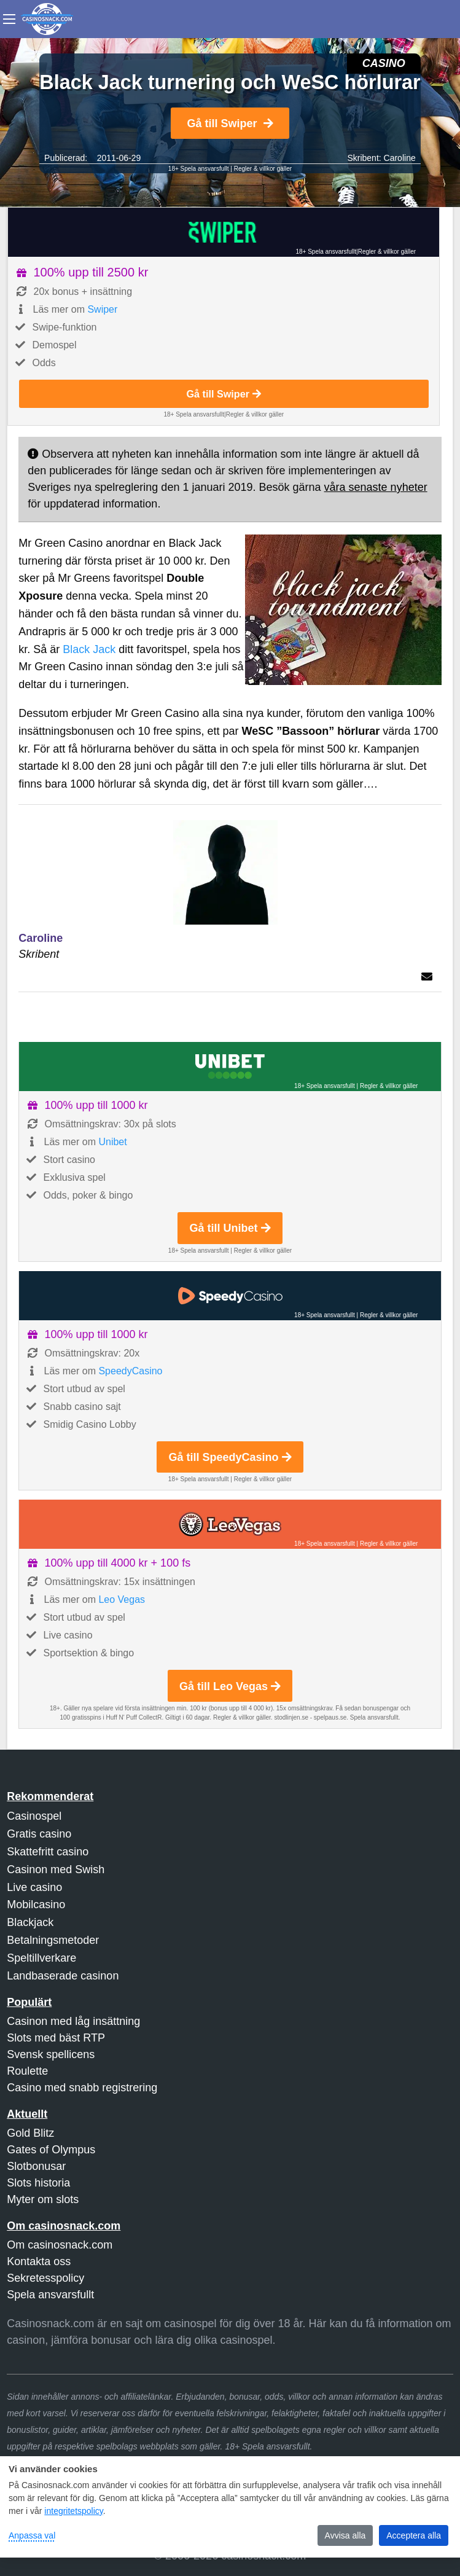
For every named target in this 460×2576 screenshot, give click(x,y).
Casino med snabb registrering (82, 2087)
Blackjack (30, 1922)
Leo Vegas (121, 1599)
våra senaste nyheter (375, 487)
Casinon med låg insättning (73, 2021)
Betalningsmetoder (53, 1940)
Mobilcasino (36, 1904)
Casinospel (34, 1816)
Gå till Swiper (230, 123)
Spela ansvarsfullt (50, 2294)
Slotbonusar (36, 2166)
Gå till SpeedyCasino (229, 1457)
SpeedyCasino (130, 1371)
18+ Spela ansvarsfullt (198, 168)
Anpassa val (32, 2535)
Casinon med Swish (55, 1869)
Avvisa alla (345, 2535)
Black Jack (89, 649)
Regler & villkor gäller (263, 168)
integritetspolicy (73, 2511)
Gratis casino (39, 1834)
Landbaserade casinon (63, 1976)
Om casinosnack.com (59, 2245)
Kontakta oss (39, 2261)
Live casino (34, 1887)
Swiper (102, 309)
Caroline (400, 158)
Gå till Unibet (229, 1228)
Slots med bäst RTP (56, 2038)
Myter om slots (43, 2199)
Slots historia (38, 2183)
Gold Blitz (30, 2133)
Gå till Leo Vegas (230, 1686)
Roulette (27, 2071)
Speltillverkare (41, 1958)
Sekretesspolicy (45, 2278)
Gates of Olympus (51, 2149)
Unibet (112, 1142)
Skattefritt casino (47, 1852)
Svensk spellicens (51, 2054)
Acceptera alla (413, 2535)
